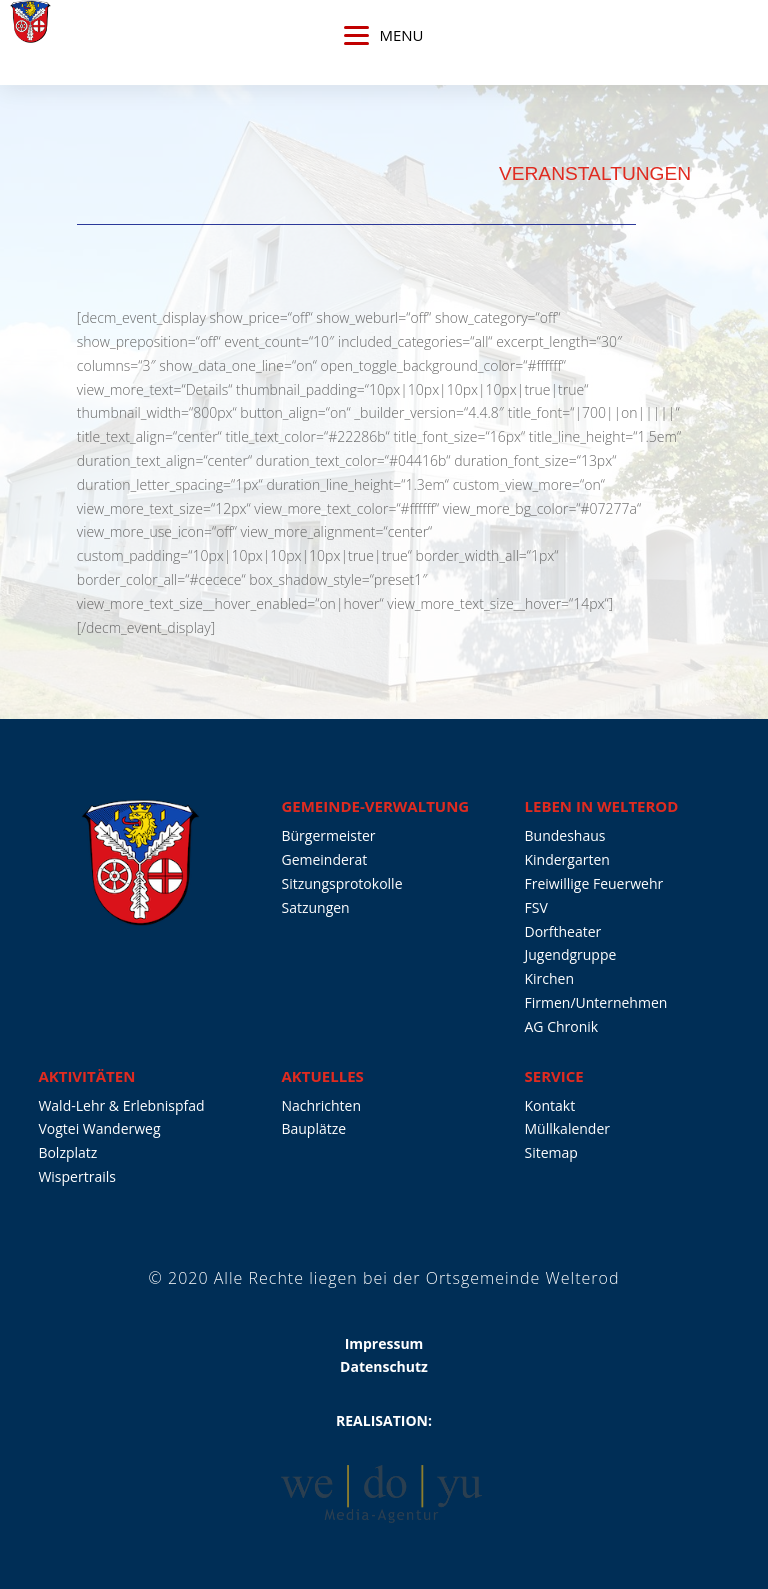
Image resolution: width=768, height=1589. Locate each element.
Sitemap (551, 1152)
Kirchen (550, 978)
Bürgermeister (328, 835)
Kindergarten (567, 859)
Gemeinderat (324, 859)
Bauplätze (313, 1128)
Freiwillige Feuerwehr (594, 883)
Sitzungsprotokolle (341, 883)
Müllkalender (568, 1128)
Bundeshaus (565, 835)
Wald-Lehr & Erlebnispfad (121, 1105)
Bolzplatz (67, 1152)
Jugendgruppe (571, 954)
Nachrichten (321, 1105)
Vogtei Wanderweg (99, 1128)
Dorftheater (563, 931)
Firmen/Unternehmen (596, 1002)
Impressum (384, 1343)
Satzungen (315, 907)
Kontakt (550, 1105)
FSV (536, 907)
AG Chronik (562, 1026)
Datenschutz (384, 1366)
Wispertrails (77, 1176)
